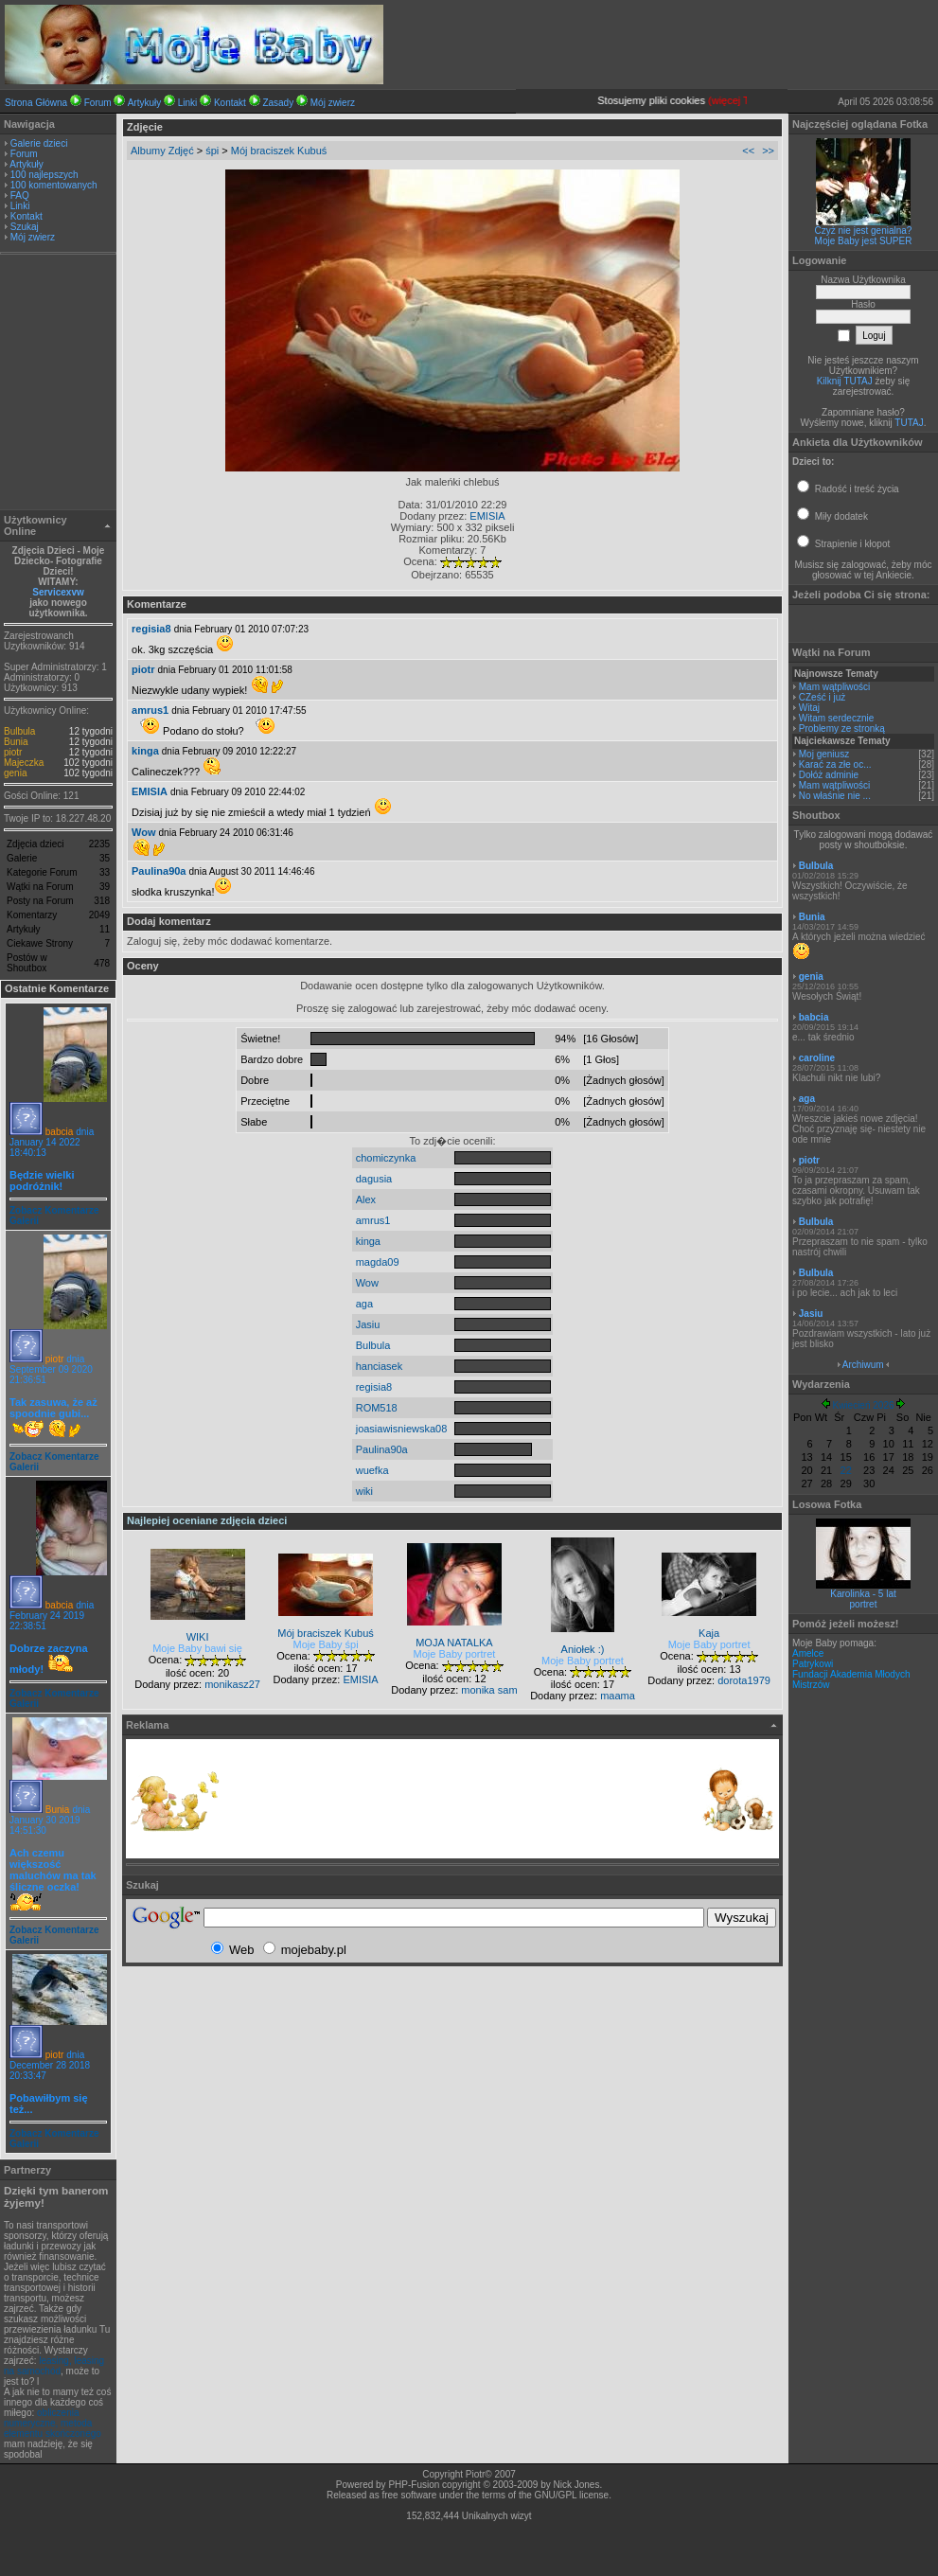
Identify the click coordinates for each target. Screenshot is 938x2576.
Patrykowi (812, 1664)
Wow (143, 832)
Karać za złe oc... (835, 764)
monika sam (489, 1690)
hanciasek (379, 1366)
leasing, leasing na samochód (54, 2365)
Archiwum (863, 1364)
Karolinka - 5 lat (862, 1594)
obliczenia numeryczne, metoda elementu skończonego (52, 2423)
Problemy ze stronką (842, 728)
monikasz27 (232, 1684)
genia (15, 773)
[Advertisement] (58, 384)
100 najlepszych (44, 174)
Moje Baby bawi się (197, 1648)
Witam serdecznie (836, 718)
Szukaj (24, 227)
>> (768, 150)
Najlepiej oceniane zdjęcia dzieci (207, 1520)
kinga (145, 750)
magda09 (377, 1262)
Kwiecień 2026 (863, 1405)
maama (617, 1695)
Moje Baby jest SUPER (863, 241)
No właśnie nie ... (835, 796)
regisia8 (151, 628)
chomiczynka (386, 1158)
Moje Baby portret (455, 1654)
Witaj (809, 707)
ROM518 (377, 1407)
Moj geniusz (824, 754)
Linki (188, 103)
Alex (366, 1199)
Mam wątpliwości (835, 687)
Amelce (807, 1653)
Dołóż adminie (828, 775)
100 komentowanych (53, 185)
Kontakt (230, 103)
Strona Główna (36, 103)
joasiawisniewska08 (402, 1428)
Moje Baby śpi (326, 1644)
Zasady (277, 103)
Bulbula (19, 731)
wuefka (372, 1470)
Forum (98, 103)
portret (863, 1604)
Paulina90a (159, 871)
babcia (59, 1132)
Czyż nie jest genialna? (863, 230)
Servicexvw (58, 592)
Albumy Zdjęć (162, 150)
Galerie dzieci (39, 143)
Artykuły (145, 103)
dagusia (374, 1178)
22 (846, 1470)
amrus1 (150, 710)
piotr (13, 752)
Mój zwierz (332, 103)
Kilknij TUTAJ (845, 381)
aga (364, 1303)
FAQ (19, 195)
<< (748, 150)
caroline (817, 1058)
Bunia (16, 742)
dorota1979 (743, 1680)
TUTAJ (908, 422)
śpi (212, 150)
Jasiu (368, 1324)
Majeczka (24, 762)
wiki (364, 1491)
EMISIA (486, 516)
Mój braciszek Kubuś (279, 150)
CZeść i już (822, 697)
